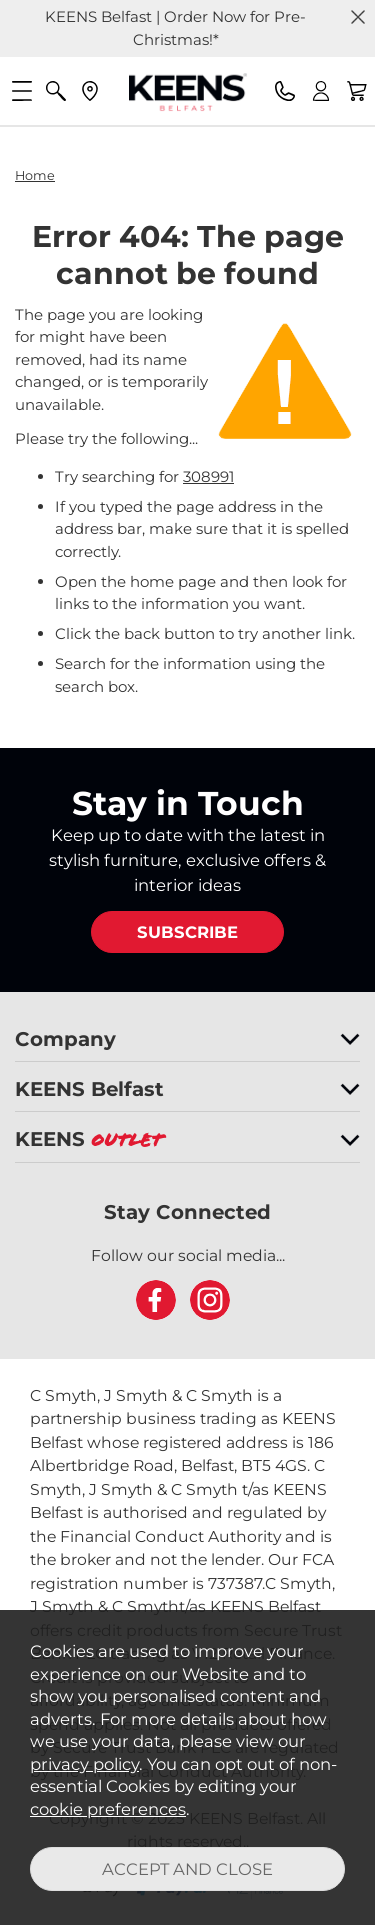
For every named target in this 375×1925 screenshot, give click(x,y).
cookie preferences (108, 1809)
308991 (208, 476)
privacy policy (84, 1764)
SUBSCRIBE (187, 932)
